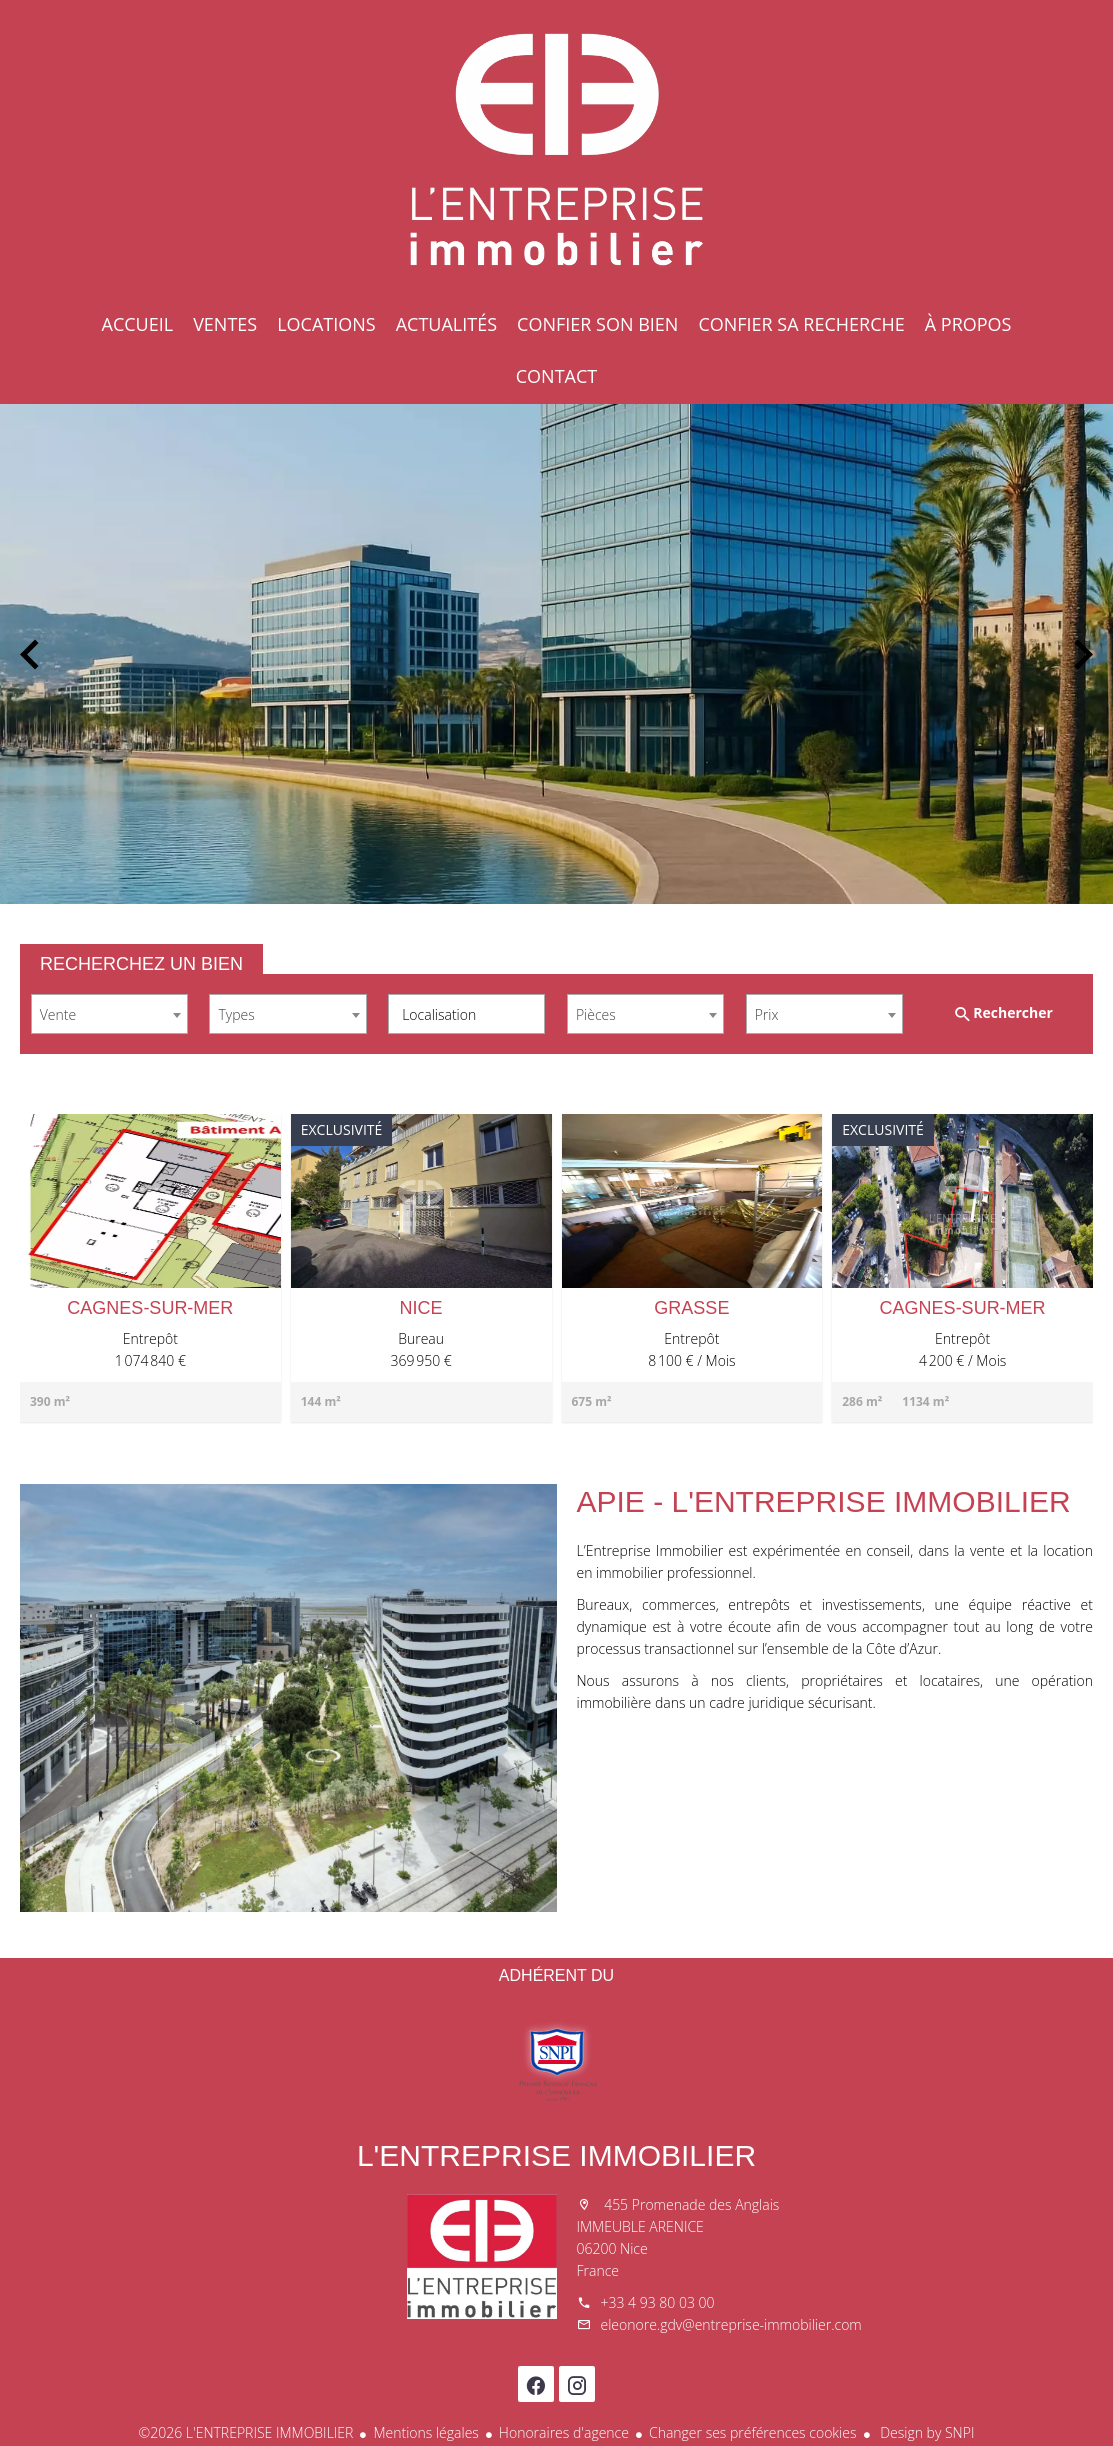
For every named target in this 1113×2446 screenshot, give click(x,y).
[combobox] (109, 1014)
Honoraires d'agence (564, 2432)
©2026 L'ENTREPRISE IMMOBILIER (246, 2432)
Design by (926, 2432)
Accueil (557, 150)
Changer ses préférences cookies (753, 2432)
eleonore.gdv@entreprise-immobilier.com (731, 2324)
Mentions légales (425, 2432)
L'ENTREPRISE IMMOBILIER (556, 2155)
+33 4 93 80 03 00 (658, 2302)
